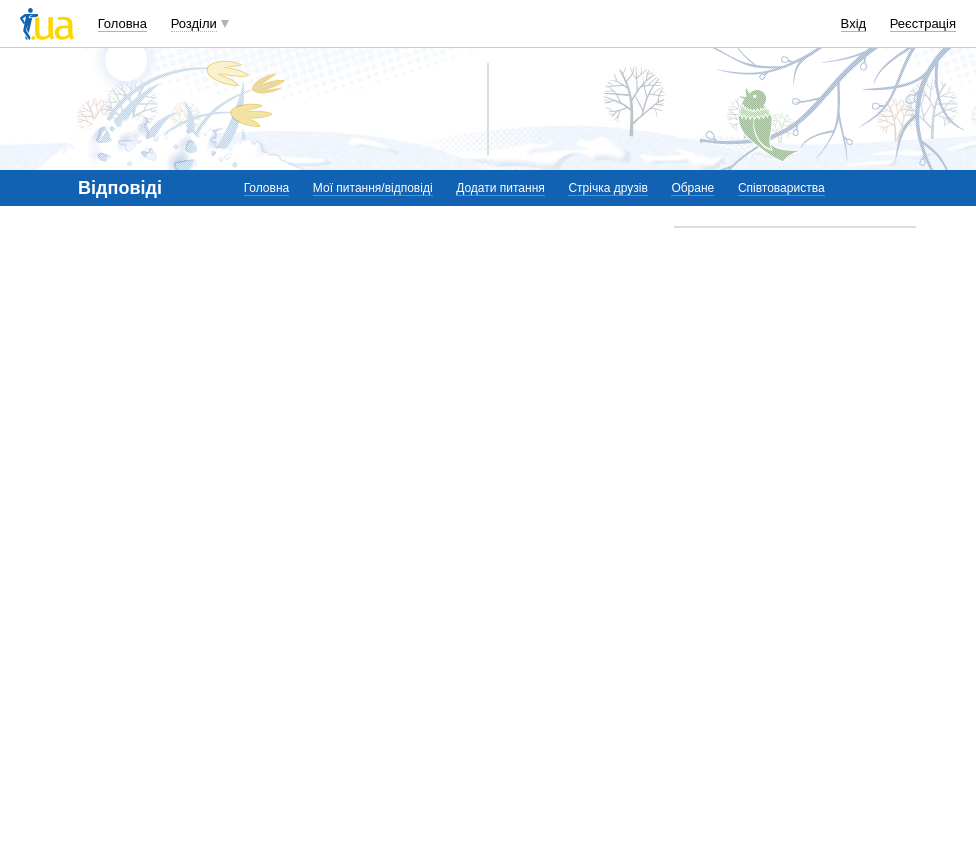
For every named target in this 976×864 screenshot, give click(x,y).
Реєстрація (923, 23)
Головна (122, 23)
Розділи (194, 23)
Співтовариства (781, 188)
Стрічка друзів (607, 188)
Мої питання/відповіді (373, 188)
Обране (692, 188)
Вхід (854, 23)
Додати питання (500, 188)
